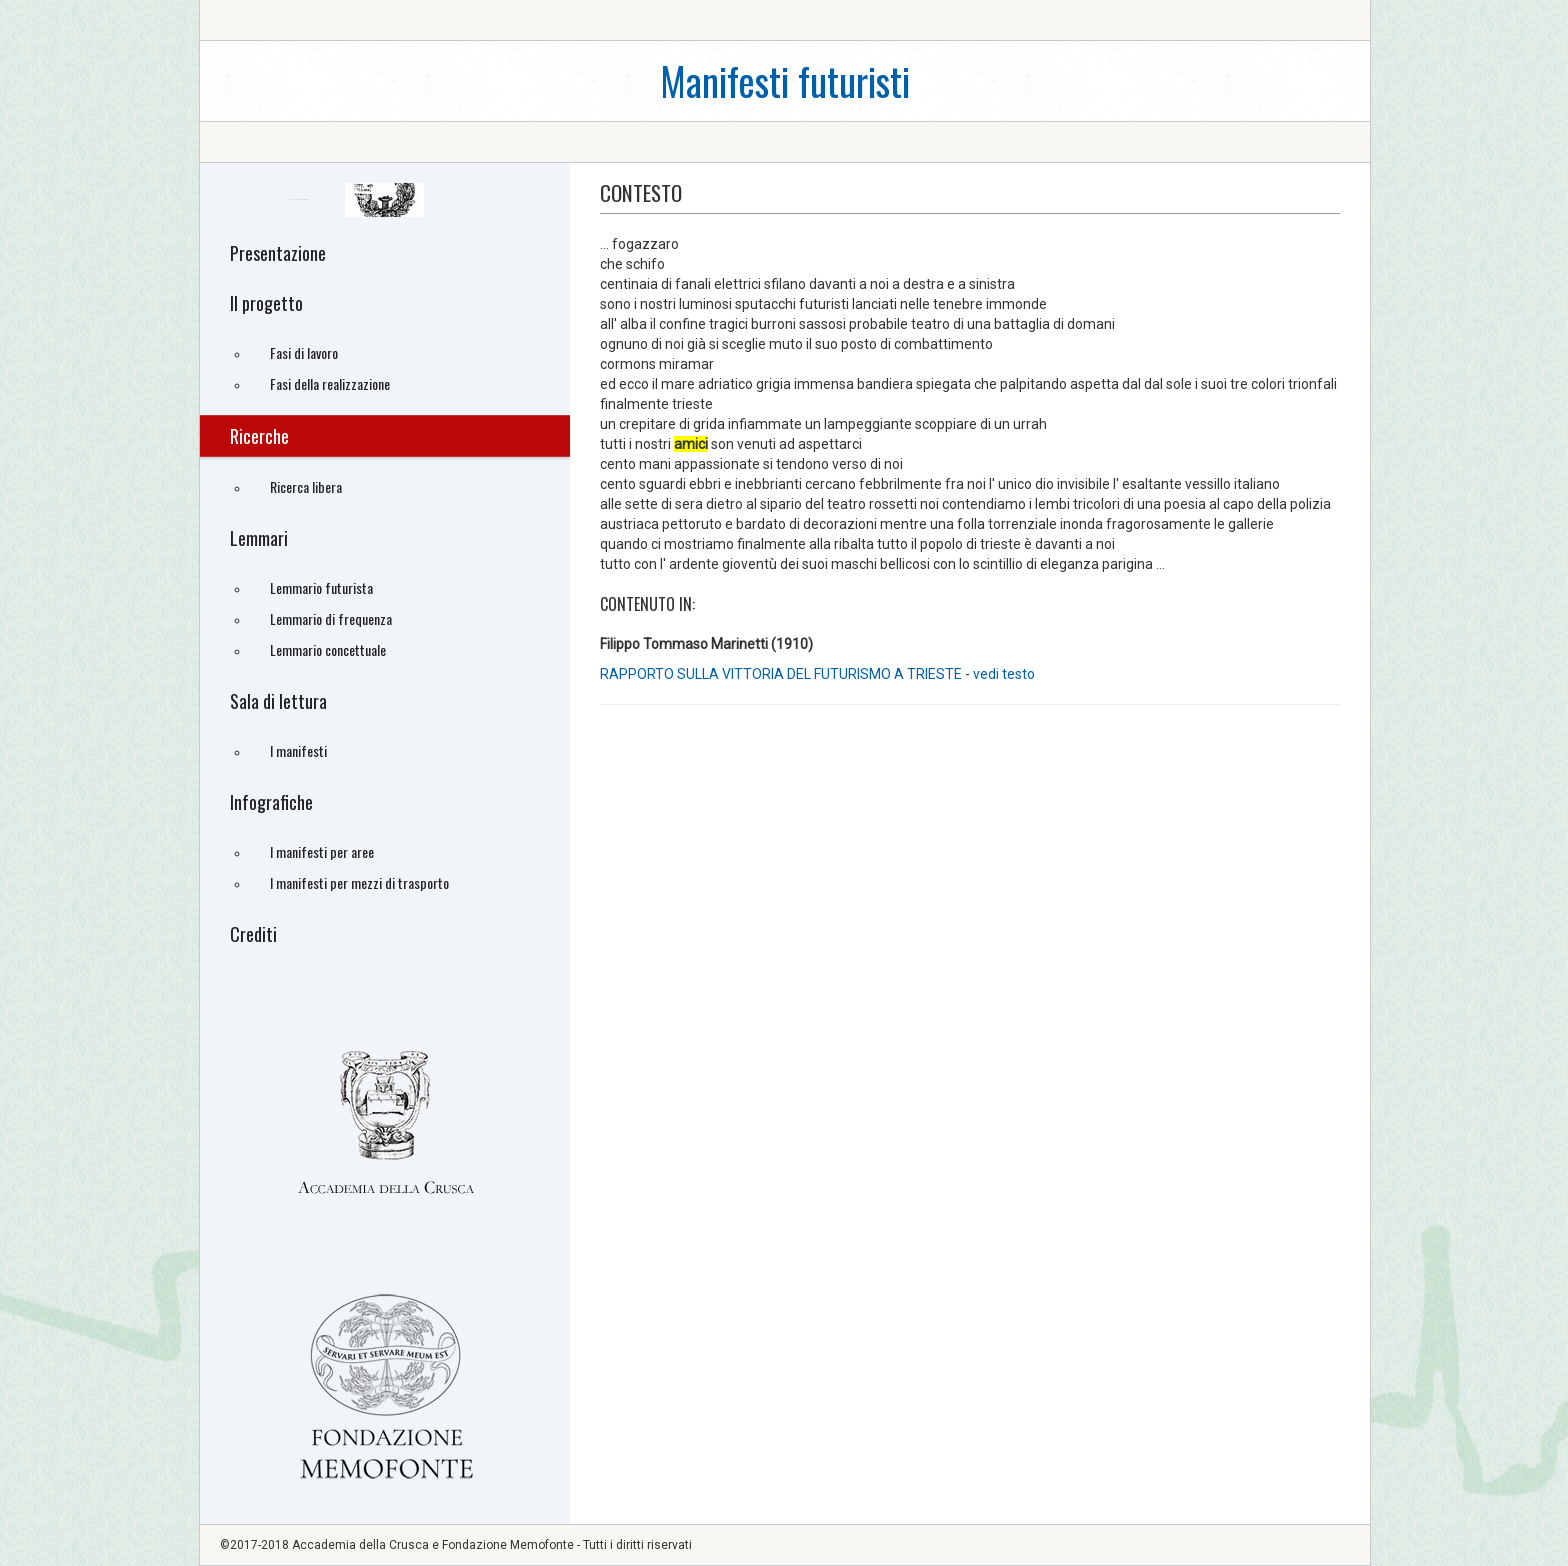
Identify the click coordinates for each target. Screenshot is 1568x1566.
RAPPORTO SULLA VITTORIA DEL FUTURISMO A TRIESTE (781, 674)
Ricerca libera (306, 486)
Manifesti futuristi (785, 80)
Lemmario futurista (321, 587)
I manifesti (298, 750)
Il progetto (266, 303)
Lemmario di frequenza (331, 618)
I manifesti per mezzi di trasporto (359, 882)
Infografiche (271, 802)
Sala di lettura (278, 701)
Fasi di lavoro (304, 352)
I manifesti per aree (322, 851)
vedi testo (1004, 674)
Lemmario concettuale (328, 649)
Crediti (253, 934)
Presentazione (278, 253)
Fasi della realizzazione (330, 383)
